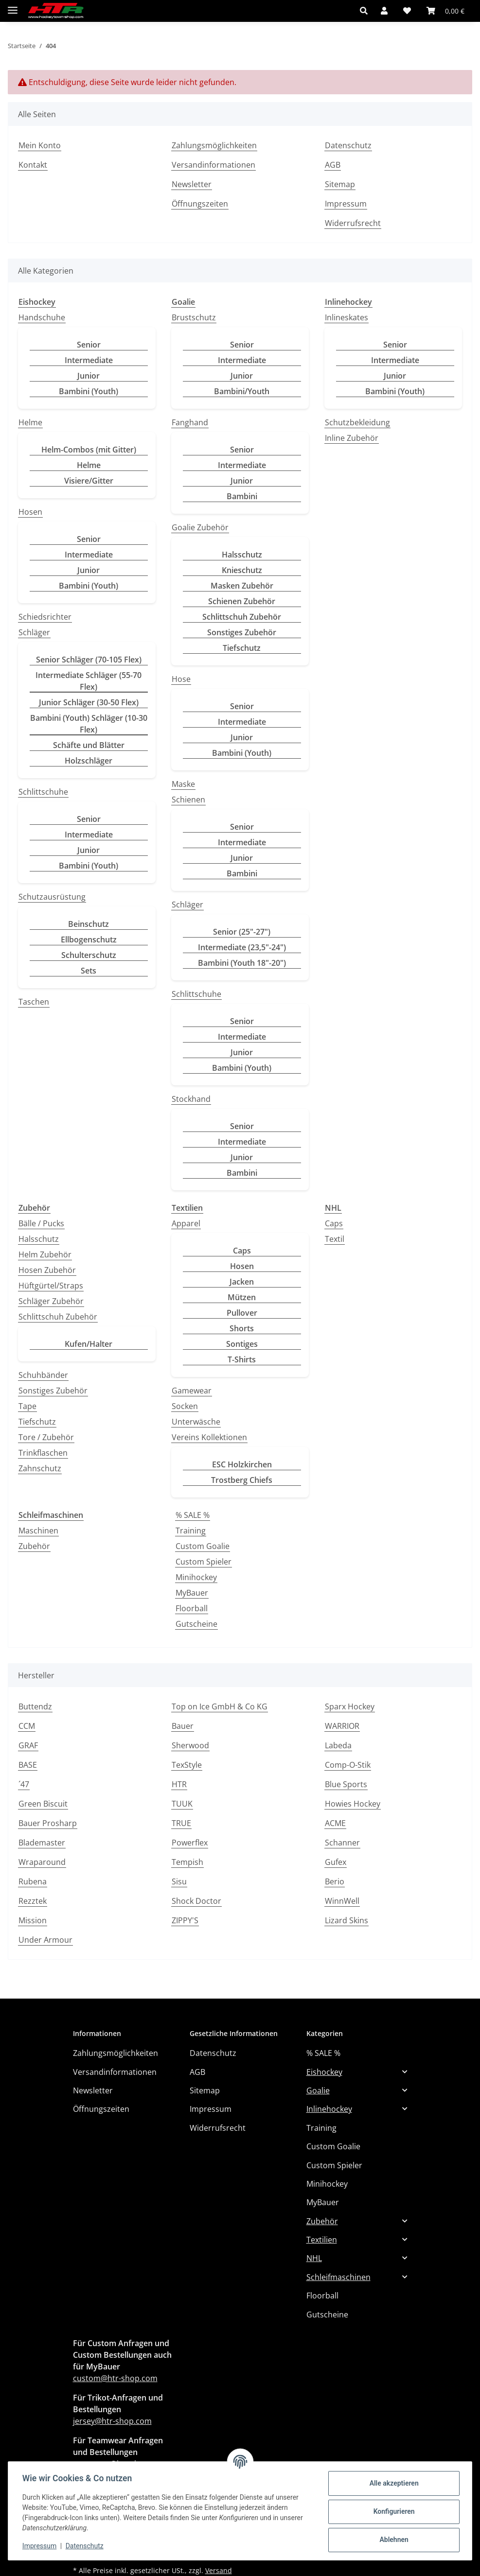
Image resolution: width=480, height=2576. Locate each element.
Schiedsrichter (44, 616)
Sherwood (190, 1745)
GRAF (28, 1745)
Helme (30, 422)
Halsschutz (242, 554)
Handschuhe (41, 317)
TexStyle (187, 1764)
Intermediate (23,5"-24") (242, 947)
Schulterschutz (88, 955)
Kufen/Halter (88, 1344)
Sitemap (340, 184)
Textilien (321, 2239)
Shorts (242, 1328)
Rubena (32, 1881)
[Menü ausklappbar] (13, 6)
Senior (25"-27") (241, 931)
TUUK (182, 1803)
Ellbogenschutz (89, 939)
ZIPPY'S (185, 1920)
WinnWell (342, 1901)
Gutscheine (196, 1624)
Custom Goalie (203, 1546)
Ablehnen (392, 2539)
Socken (185, 1406)
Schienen (188, 799)
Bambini (242, 496)
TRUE (181, 1823)
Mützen (242, 1297)
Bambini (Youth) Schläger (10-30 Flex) (88, 724)
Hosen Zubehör (47, 1270)
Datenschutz (86, 2546)
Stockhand (191, 1099)
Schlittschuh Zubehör (241, 616)
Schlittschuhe (43, 791)
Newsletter (192, 184)
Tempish (187, 1862)
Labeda (338, 1745)
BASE (27, 1764)
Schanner (342, 1842)
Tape (27, 1406)
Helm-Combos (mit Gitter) (88, 449)
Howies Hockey (352, 1803)
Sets (88, 970)
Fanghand (190, 422)
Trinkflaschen (43, 1452)
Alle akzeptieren (392, 2483)
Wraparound (42, 1862)
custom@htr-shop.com (115, 2378)
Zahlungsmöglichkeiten (214, 145)
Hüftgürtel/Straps (50, 1285)
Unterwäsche (196, 1421)
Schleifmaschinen (338, 2277)
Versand (218, 2570)
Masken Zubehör (242, 585)
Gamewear (192, 1390)
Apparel (186, 1223)
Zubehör (34, 1546)
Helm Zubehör (44, 1254)
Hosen (30, 511)
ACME (335, 1823)
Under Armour (45, 1939)
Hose (181, 679)
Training (191, 1530)
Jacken (242, 1281)
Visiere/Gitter (88, 480)
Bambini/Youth (241, 391)
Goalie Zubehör (200, 527)
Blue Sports (346, 1784)
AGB (332, 164)
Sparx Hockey (349, 1706)
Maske (183, 784)
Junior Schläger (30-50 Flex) (89, 702)
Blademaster (41, 1842)
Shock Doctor (196, 1901)
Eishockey (324, 2072)
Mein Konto (39, 145)
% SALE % (193, 1515)
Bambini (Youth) (88, 391)
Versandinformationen (213, 164)
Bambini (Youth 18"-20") (242, 962)
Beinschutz (88, 924)
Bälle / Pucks (41, 1223)
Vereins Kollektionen (209, 1437)
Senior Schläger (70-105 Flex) (89, 659)
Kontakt (32, 164)
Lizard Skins (346, 1920)
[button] (366, 10)
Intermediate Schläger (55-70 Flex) (89, 681)
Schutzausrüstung (52, 896)
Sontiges (242, 1344)
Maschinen (38, 1530)
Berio (334, 1881)
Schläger (34, 632)
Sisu (179, 1881)
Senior (89, 344)
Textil (334, 1239)
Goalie (318, 2090)
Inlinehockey (329, 2109)
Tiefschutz (242, 648)
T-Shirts (242, 1359)
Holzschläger (88, 760)
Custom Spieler (203, 1561)
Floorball (192, 1608)
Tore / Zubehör (46, 1437)
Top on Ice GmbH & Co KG (219, 1706)
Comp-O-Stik (348, 1764)
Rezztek (32, 1901)
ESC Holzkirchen (242, 1464)
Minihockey (196, 1577)
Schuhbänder (43, 1375)
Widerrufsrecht (353, 223)
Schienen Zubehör (241, 601)
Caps (242, 1250)
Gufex (335, 1862)
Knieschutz (242, 570)
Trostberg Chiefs (241, 1480)
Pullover (242, 1312)
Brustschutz (194, 317)
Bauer (183, 1726)
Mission (32, 1920)
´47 (23, 1784)
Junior (88, 375)
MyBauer (192, 1592)
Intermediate (89, 360)
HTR (179, 1784)
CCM (26, 1726)
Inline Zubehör (351, 438)
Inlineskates (346, 317)
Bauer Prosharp (47, 1823)
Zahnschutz (39, 1468)
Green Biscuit (43, 1803)
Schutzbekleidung (357, 422)
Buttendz (35, 1706)
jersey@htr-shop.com (112, 2421)
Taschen (33, 1001)
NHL (314, 2258)
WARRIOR (342, 1726)
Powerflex (190, 1842)
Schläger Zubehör (51, 1301)
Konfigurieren (392, 2511)
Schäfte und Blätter (88, 745)
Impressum (41, 2546)
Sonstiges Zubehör (241, 632)
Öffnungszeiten (200, 203)
